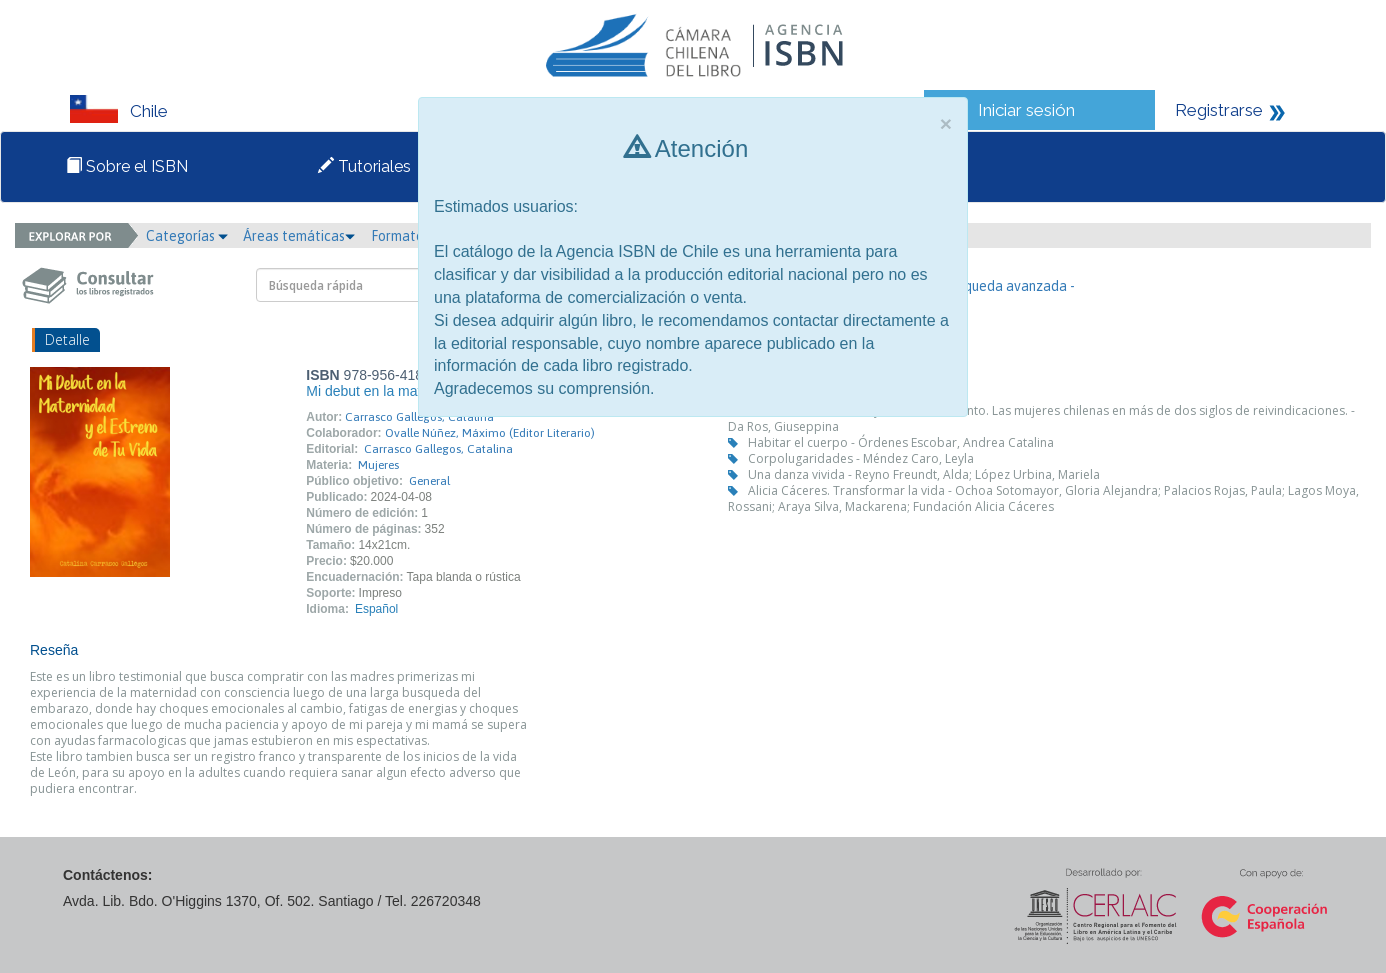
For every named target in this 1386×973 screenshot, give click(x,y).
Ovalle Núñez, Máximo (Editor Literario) (490, 433)
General (429, 481)
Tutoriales (364, 166)
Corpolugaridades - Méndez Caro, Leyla (861, 458)
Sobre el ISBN (127, 166)
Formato (404, 236)
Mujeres (378, 465)
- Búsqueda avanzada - (1004, 286)
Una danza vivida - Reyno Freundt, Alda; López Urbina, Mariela (924, 474)
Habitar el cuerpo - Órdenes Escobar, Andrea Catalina (901, 442)
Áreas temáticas (299, 236)
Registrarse (1219, 110)
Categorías (187, 236)
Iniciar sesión (1026, 110)
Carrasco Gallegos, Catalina (419, 417)
